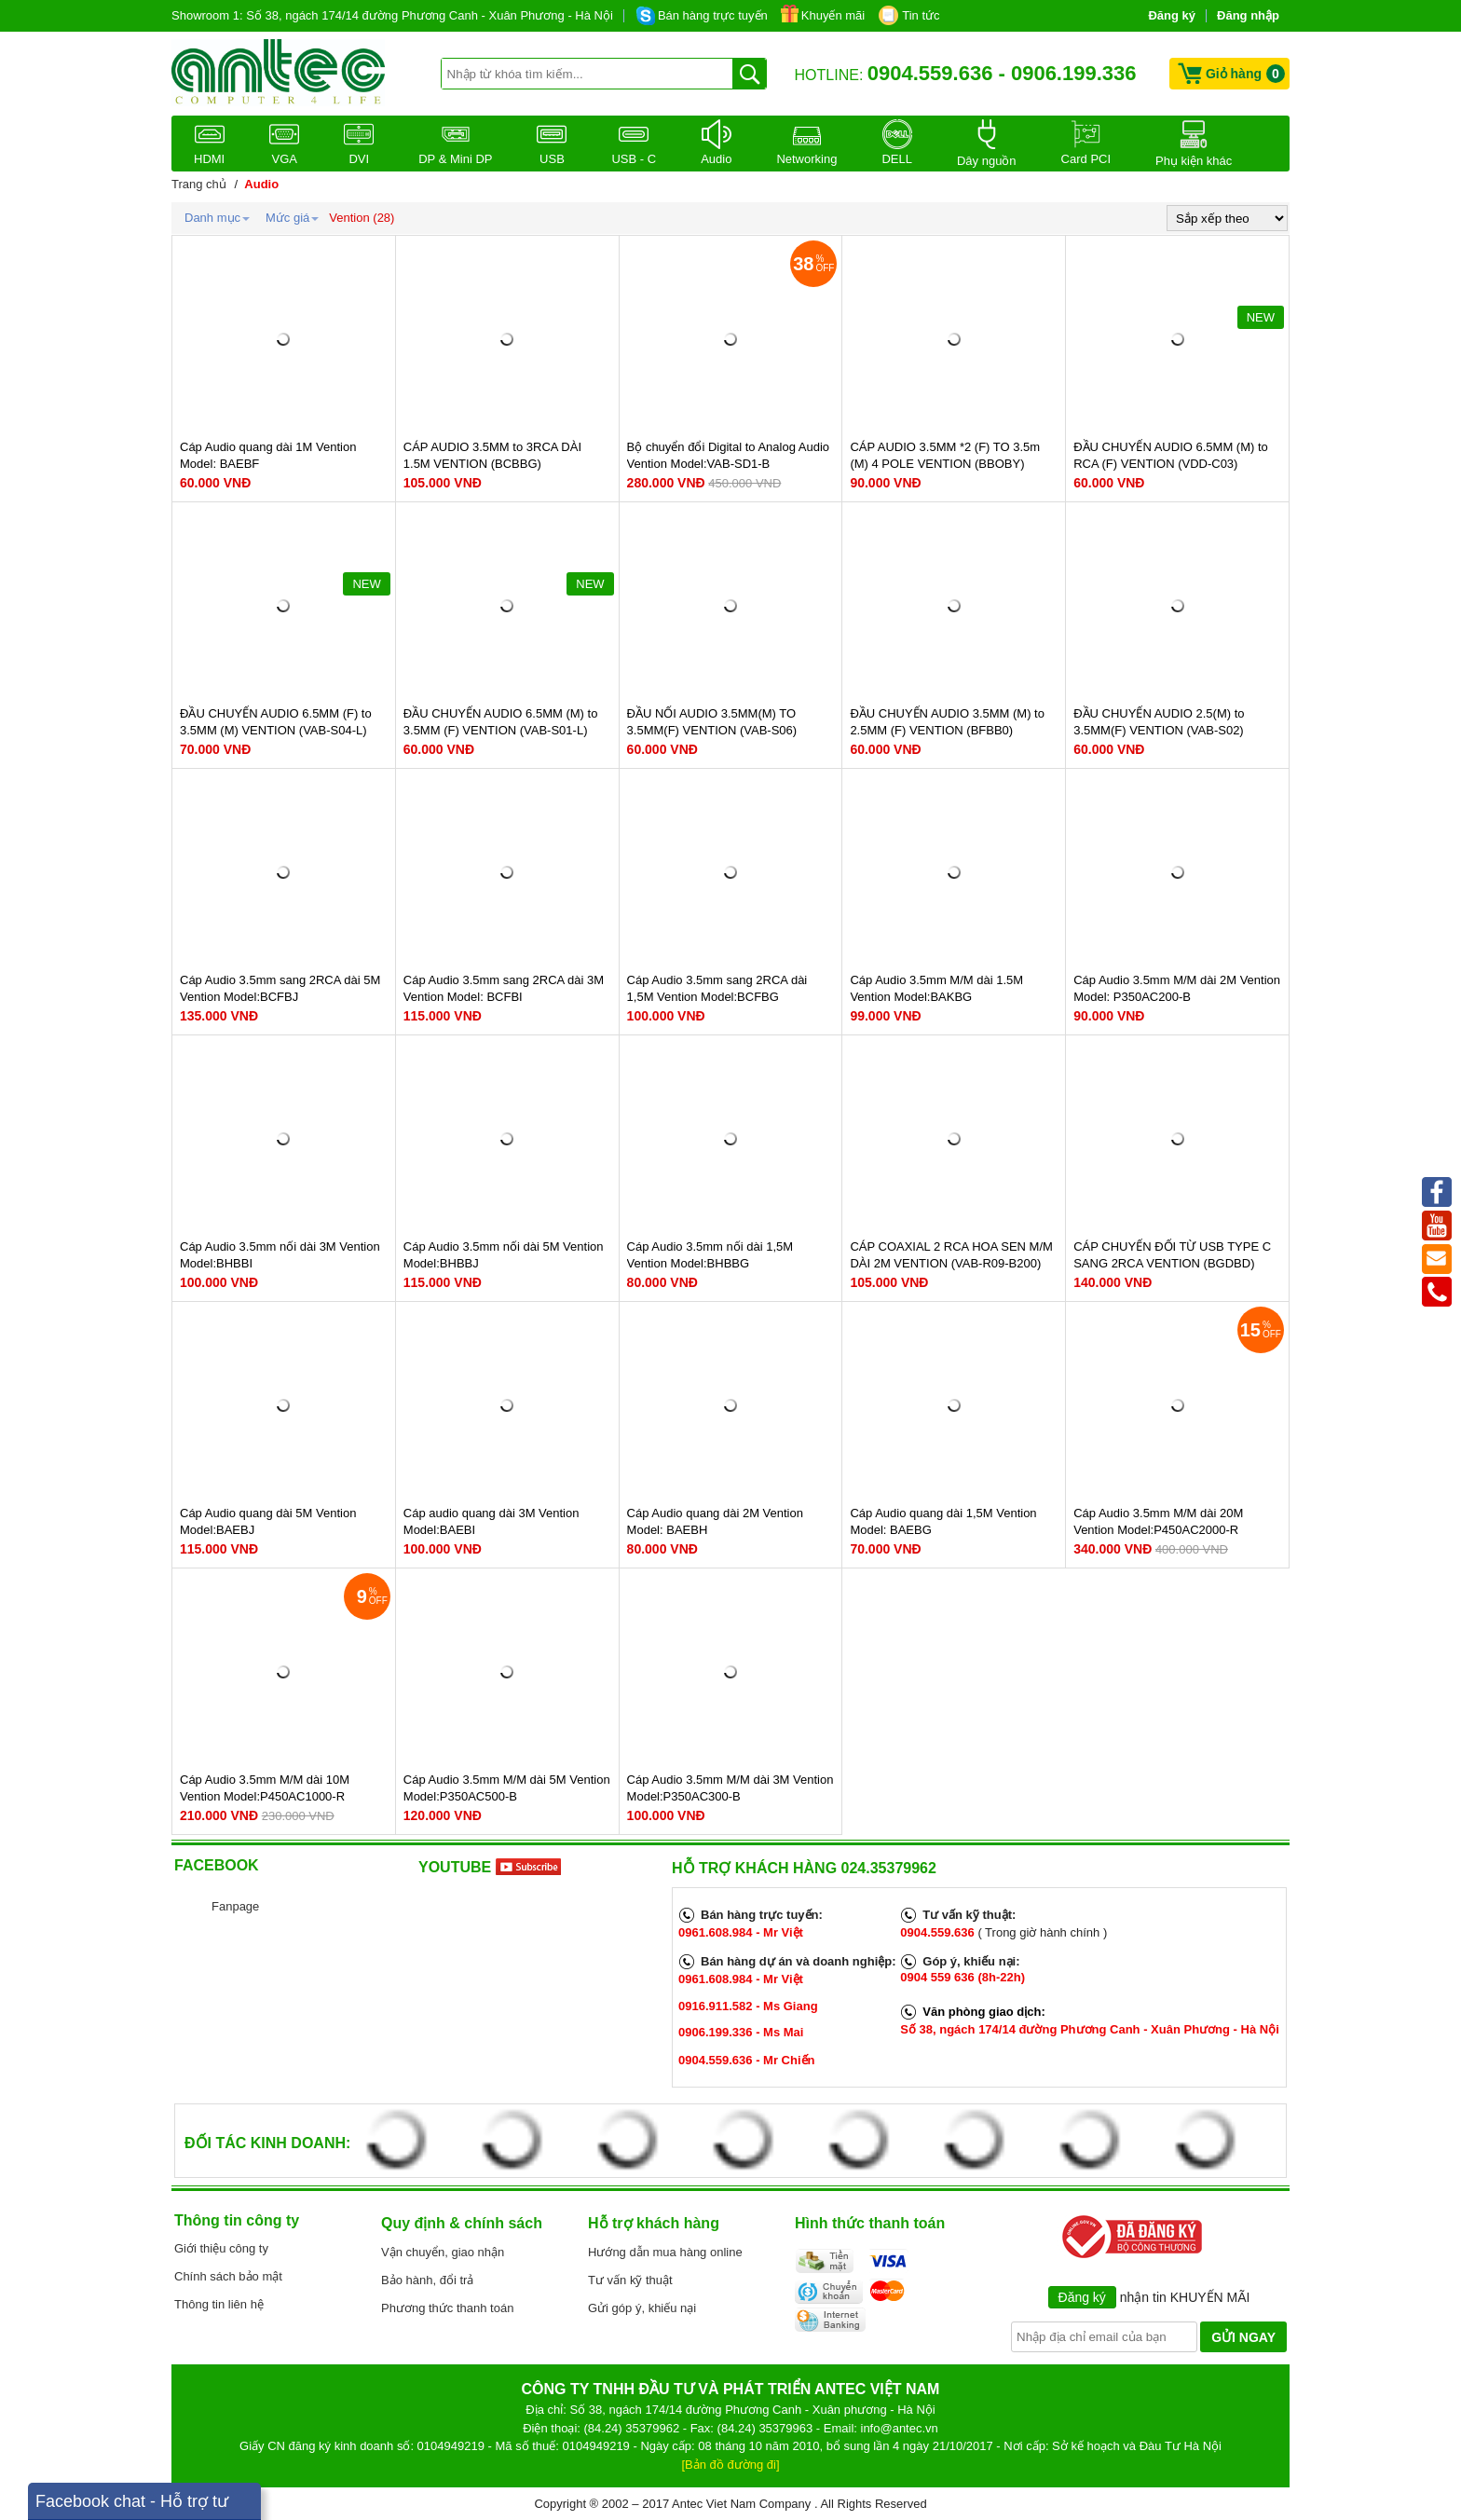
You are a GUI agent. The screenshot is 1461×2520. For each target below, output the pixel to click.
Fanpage (235, 1906)
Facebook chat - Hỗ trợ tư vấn (131, 2506)
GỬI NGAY (1243, 2337)
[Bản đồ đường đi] (731, 2465)
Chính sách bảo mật (228, 2276)
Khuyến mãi (833, 15)
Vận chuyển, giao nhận (442, 2252)
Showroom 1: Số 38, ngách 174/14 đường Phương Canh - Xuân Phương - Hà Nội (392, 15)
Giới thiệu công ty (221, 2248)
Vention (349, 218)
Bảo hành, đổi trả (427, 2280)
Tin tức (920, 15)
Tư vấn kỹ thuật (630, 2280)
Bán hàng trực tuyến (713, 15)
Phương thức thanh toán (447, 2308)
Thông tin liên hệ (219, 2304)
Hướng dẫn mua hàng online (665, 2252)
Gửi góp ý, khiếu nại (642, 2308)
